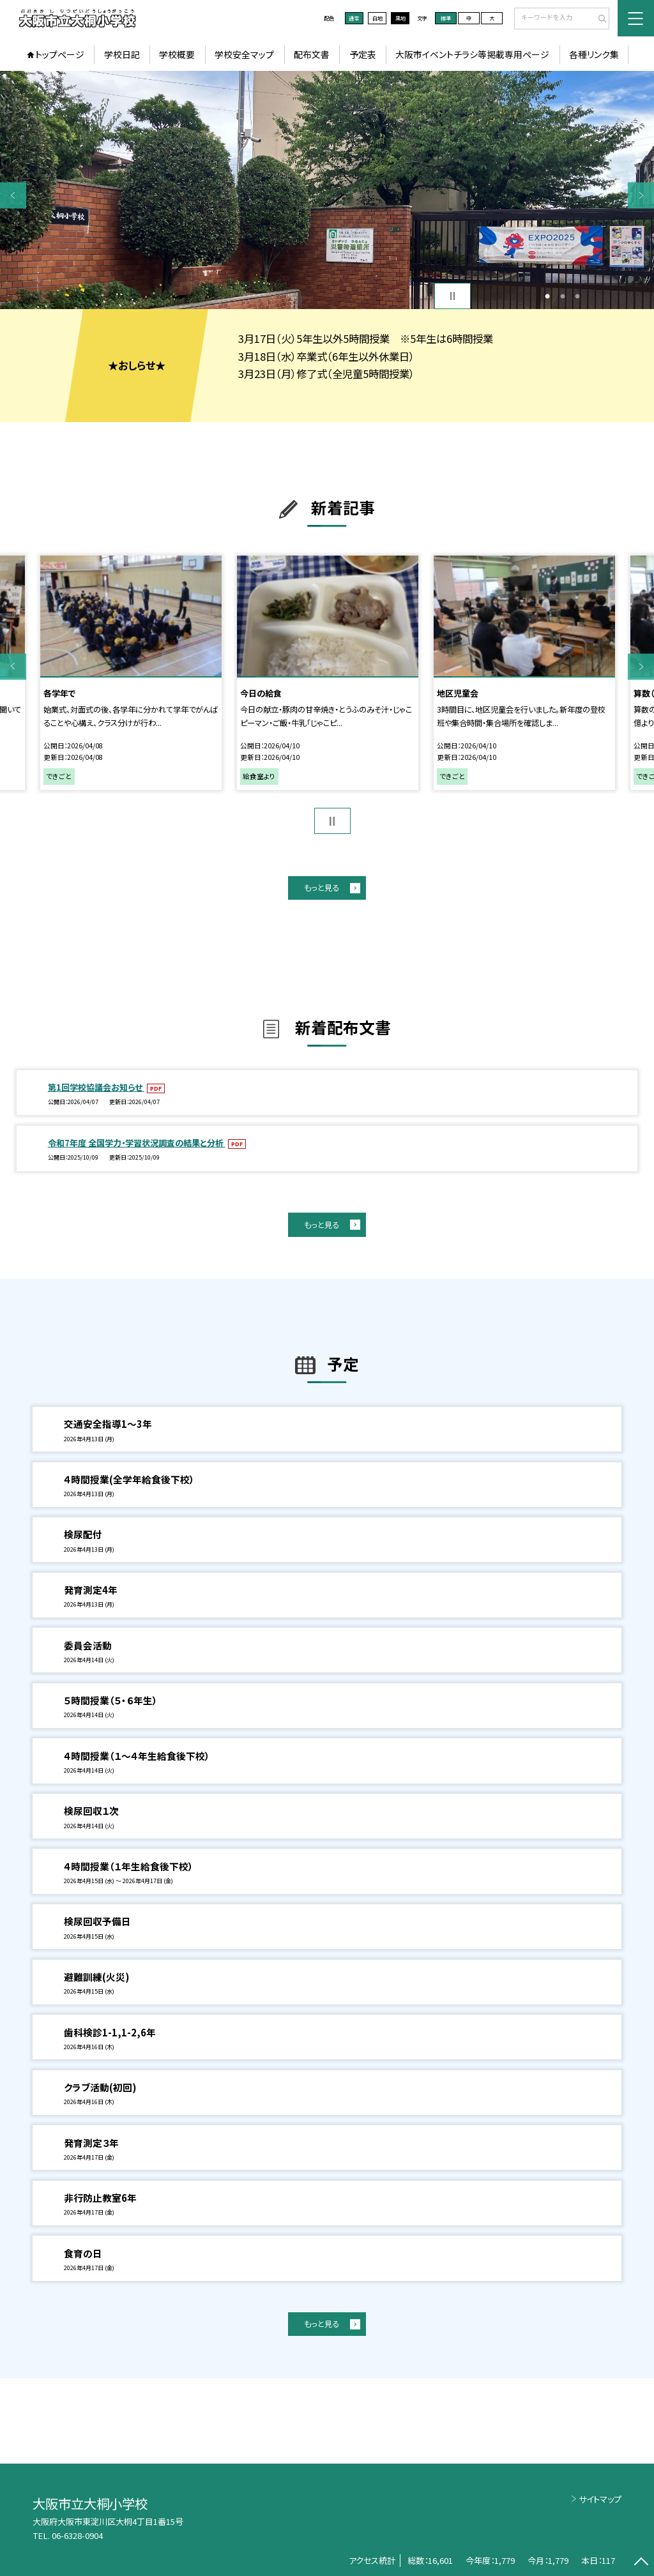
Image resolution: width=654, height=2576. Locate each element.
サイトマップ (600, 2499)
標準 (446, 18)
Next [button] (641, 195)
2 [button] (562, 296)
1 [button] (547, 296)
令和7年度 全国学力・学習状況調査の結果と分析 (136, 1143)
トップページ (59, 54)
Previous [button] (13, 195)
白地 (377, 18)
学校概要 (177, 54)
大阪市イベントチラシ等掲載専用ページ (472, 54)
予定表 (362, 54)
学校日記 (122, 54)
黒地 (400, 18)
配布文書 (312, 54)
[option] (327, 190)
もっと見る (321, 887)
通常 (354, 18)
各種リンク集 (594, 54)
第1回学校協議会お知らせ (96, 1087)
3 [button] (577, 296)
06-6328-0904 (77, 2535)
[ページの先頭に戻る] (641, 2563)
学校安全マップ (244, 54)
